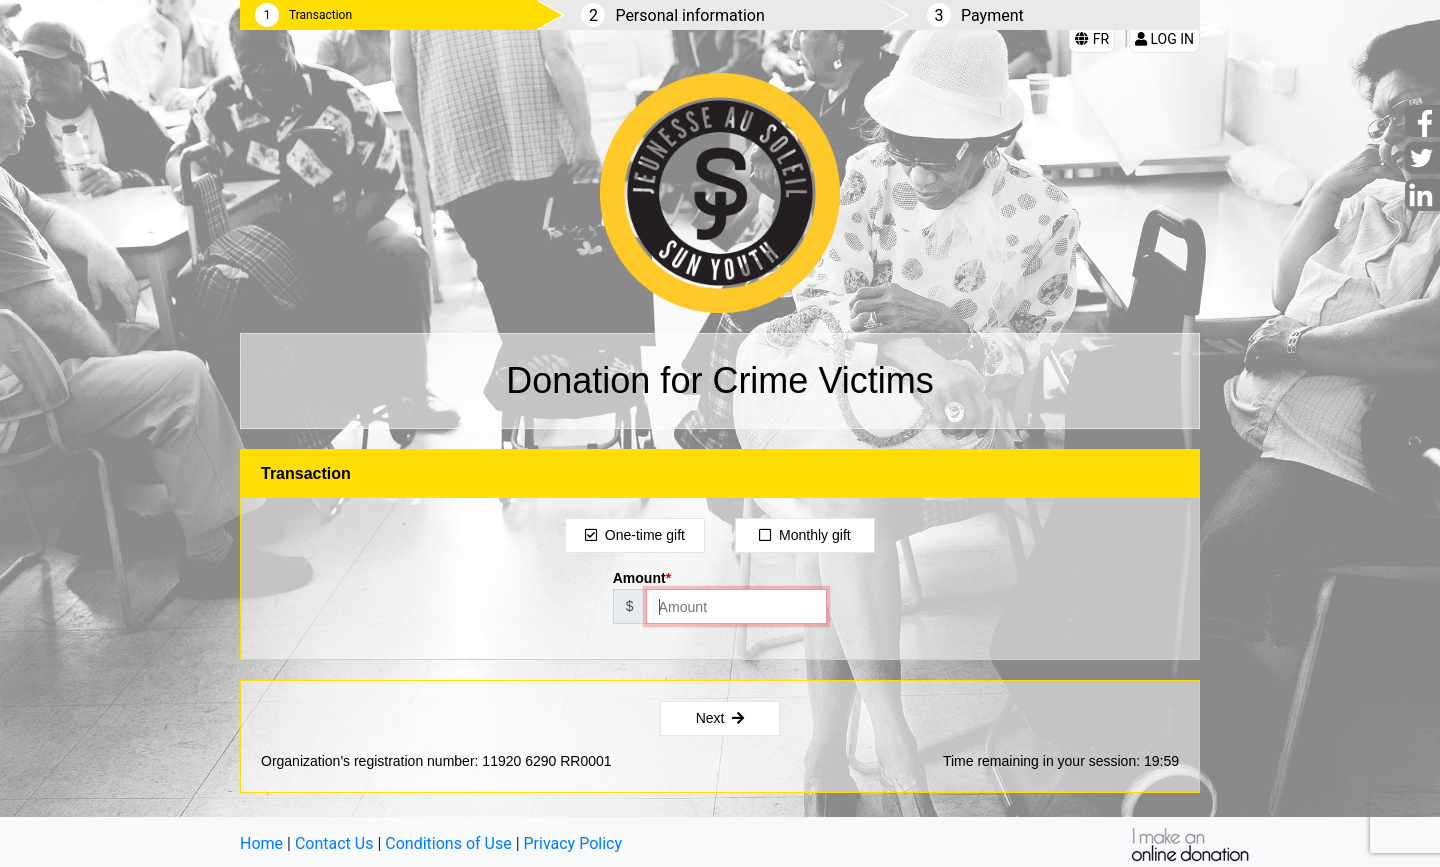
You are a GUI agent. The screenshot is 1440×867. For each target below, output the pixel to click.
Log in (1164, 39)
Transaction (320, 15)
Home (261, 843)
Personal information (689, 15)
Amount (639, 578)
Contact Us (334, 843)
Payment (992, 15)
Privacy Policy (573, 843)
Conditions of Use (448, 843)
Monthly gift (804, 535)
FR (1092, 39)
